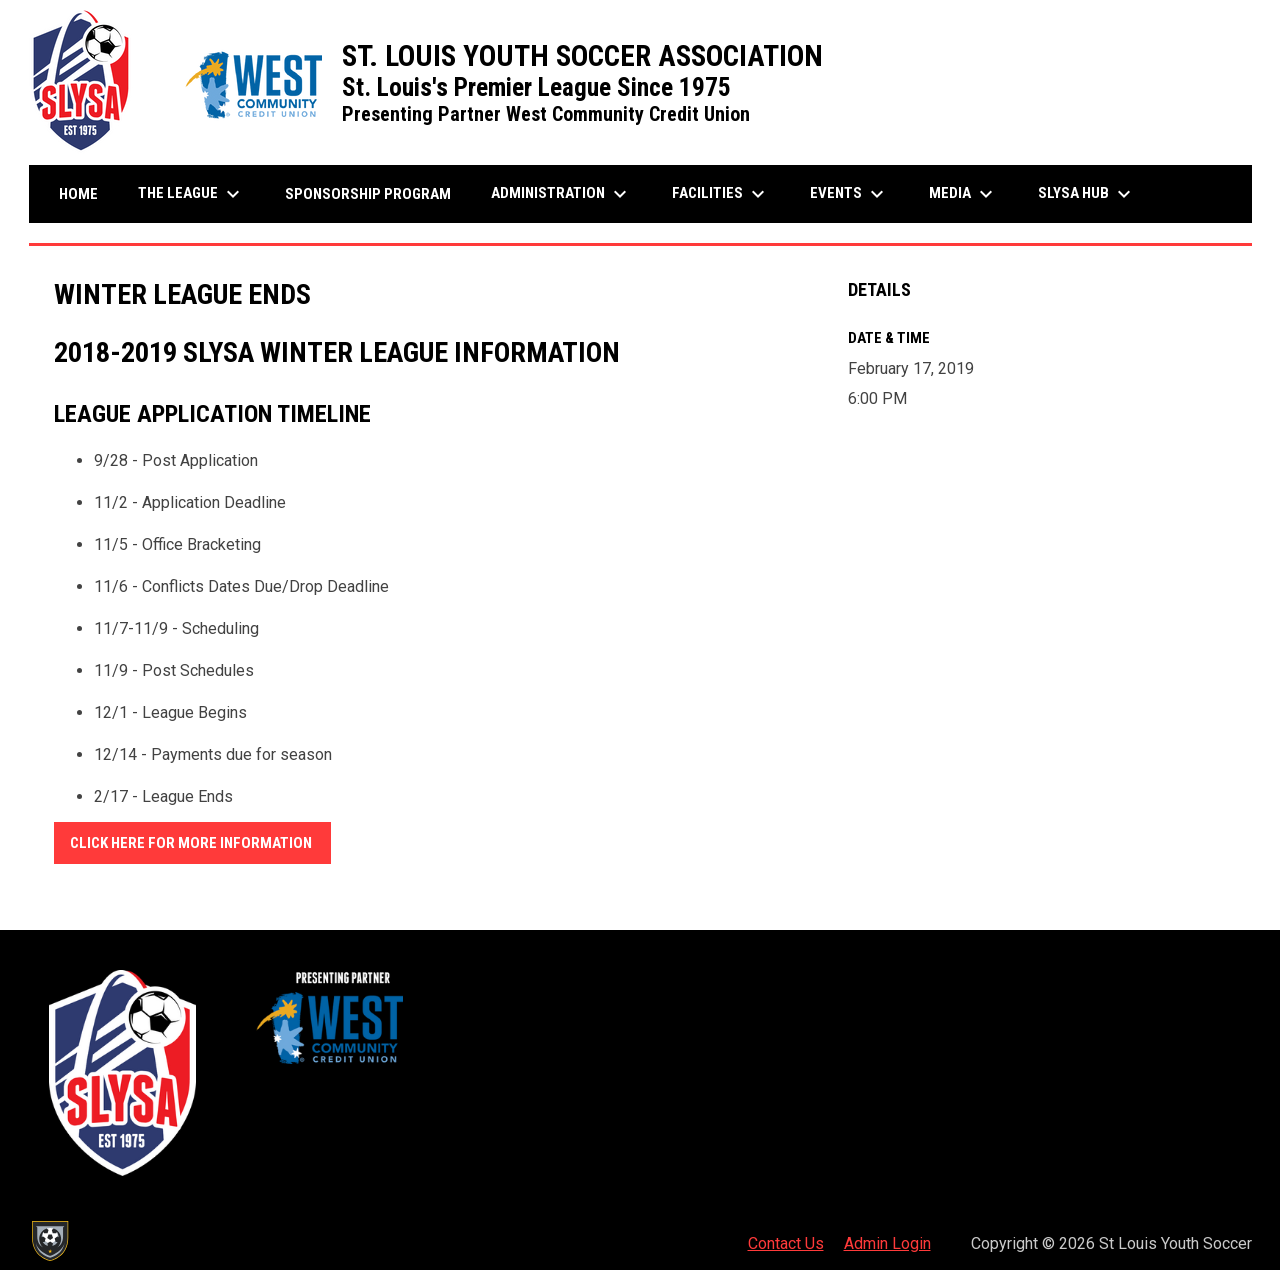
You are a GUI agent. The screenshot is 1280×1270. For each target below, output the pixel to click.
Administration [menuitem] (561, 194)
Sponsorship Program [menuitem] (375, 193)
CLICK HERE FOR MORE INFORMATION (192, 843)
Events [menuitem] (849, 194)
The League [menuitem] (191, 194)
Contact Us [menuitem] (786, 1243)
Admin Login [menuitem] (887, 1243)
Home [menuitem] (78, 194)
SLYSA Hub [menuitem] (1087, 194)
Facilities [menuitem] (721, 194)
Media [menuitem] (963, 194)
